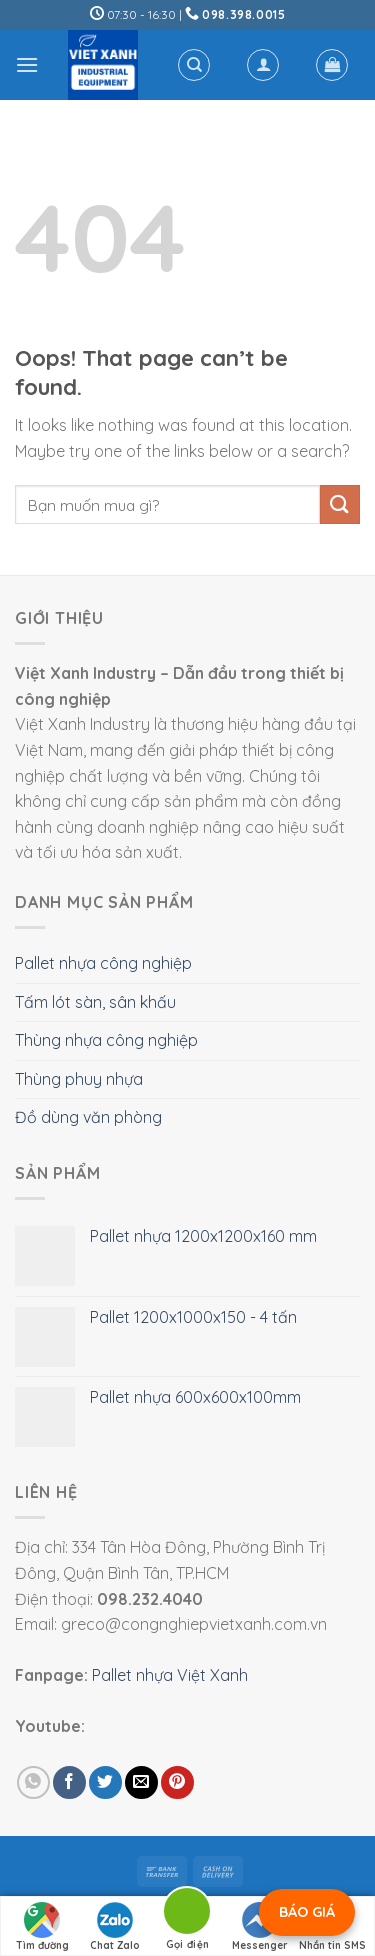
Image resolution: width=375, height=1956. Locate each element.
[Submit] (340, 504)
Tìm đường (42, 1927)
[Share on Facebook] (69, 1782)
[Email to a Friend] (141, 1782)
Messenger (260, 1927)
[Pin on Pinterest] (177, 1782)
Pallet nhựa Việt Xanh (170, 1675)
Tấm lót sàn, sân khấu (95, 1002)
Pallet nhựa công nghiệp (103, 963)
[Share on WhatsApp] (33, 1782)
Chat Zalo (115, 1927)
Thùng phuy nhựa (79, 1079)
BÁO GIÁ (307, 1912)
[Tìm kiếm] (194, 65)
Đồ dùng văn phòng (88, 1117)
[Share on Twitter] (105, 1782)
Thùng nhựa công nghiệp (106, 1040)
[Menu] (27, 64)
